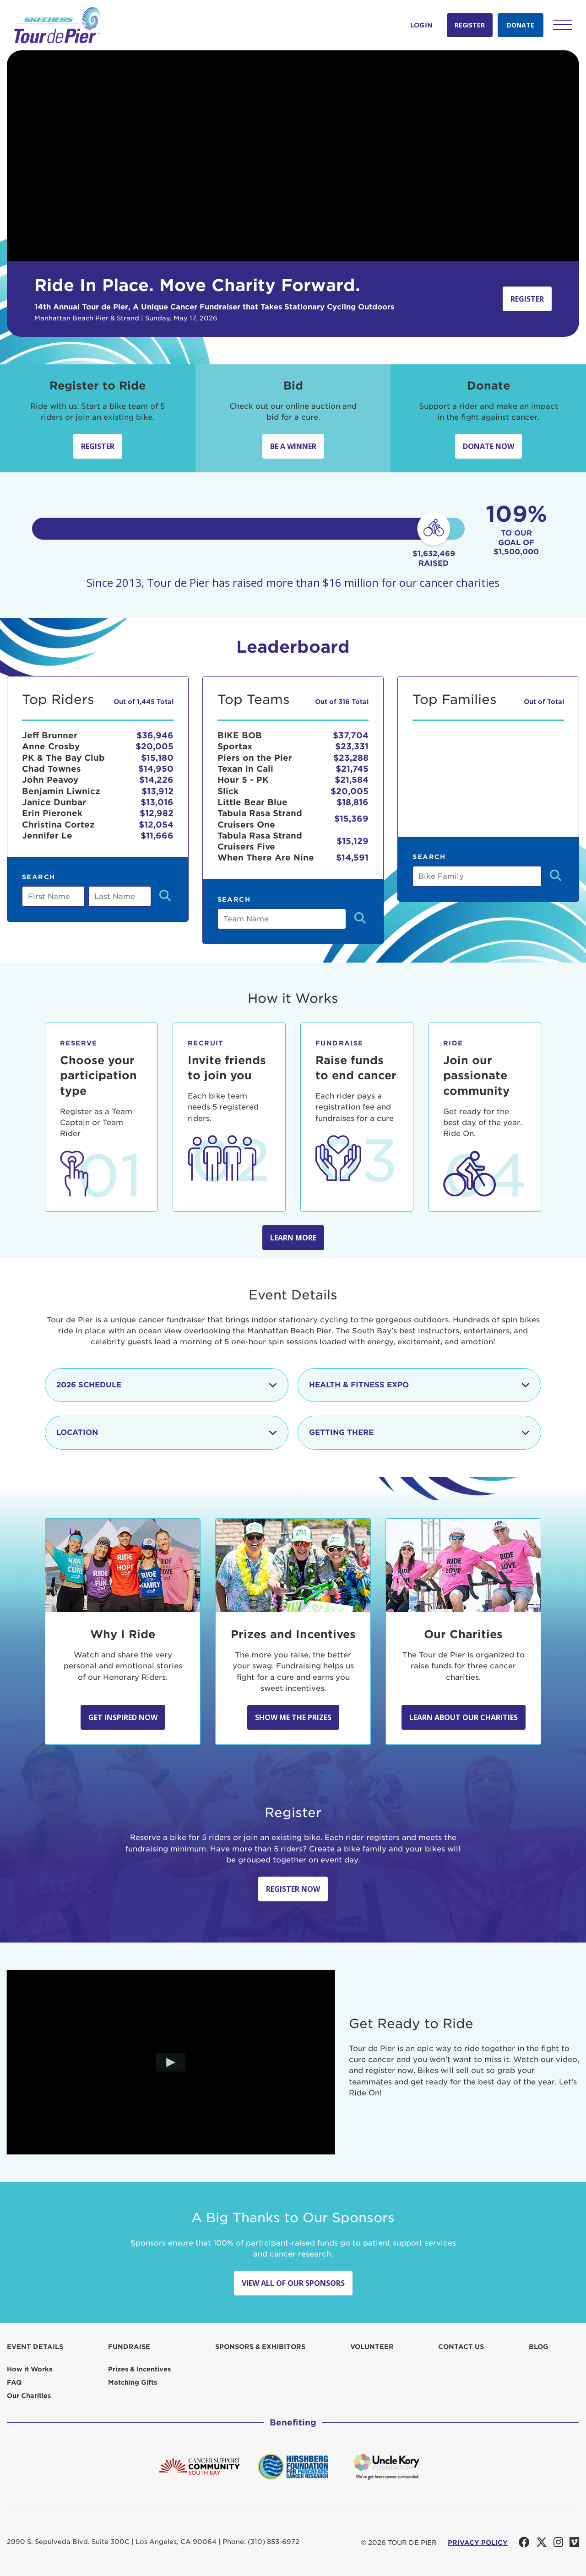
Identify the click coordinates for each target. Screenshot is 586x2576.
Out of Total (544, 701)
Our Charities (29, 2395)
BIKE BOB (239, 735)
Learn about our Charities (463, 1717)
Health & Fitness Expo (419, 1385)
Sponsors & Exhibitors (260, 2346)
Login (421, 25)
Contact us (461, 2346)
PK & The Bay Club (63, 758)
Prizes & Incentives (139, 2369)
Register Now (293, 1889)
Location (166, 1432)
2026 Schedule (166, 1385)
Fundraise (129, 2346)
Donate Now (488, 446)
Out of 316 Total (342, 701)
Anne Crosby (51, 746)
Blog (538, 2346)
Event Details (35, 2346)
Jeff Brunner (49, 735)
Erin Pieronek (52, 813)
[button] (562, 25)
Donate (520, 25)
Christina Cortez (58, 824)
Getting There (419, 1432)
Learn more (293, 1238)
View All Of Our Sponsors (293, 2283)
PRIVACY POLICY (478, 2542)
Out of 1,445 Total (144, 701)
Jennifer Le (47, 835)
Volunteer (372, 2346)
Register (470, 25)
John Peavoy (50, 780)
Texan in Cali (245, 769)
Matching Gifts (132, 2382)
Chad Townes (51, 769)
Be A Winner (293, 446)
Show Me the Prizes (293, 1717)
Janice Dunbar (54, 802)
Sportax (234, 746)
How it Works (29, 2369)
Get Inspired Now (122, 1717)
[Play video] (171, 2062)
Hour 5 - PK (243, 780)
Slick (228, 791)
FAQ (14, 2382)
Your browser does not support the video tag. (293, 155)
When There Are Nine (265, 857)
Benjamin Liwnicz (61, 791)
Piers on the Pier (254, 758)
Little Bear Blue (252, 802)
